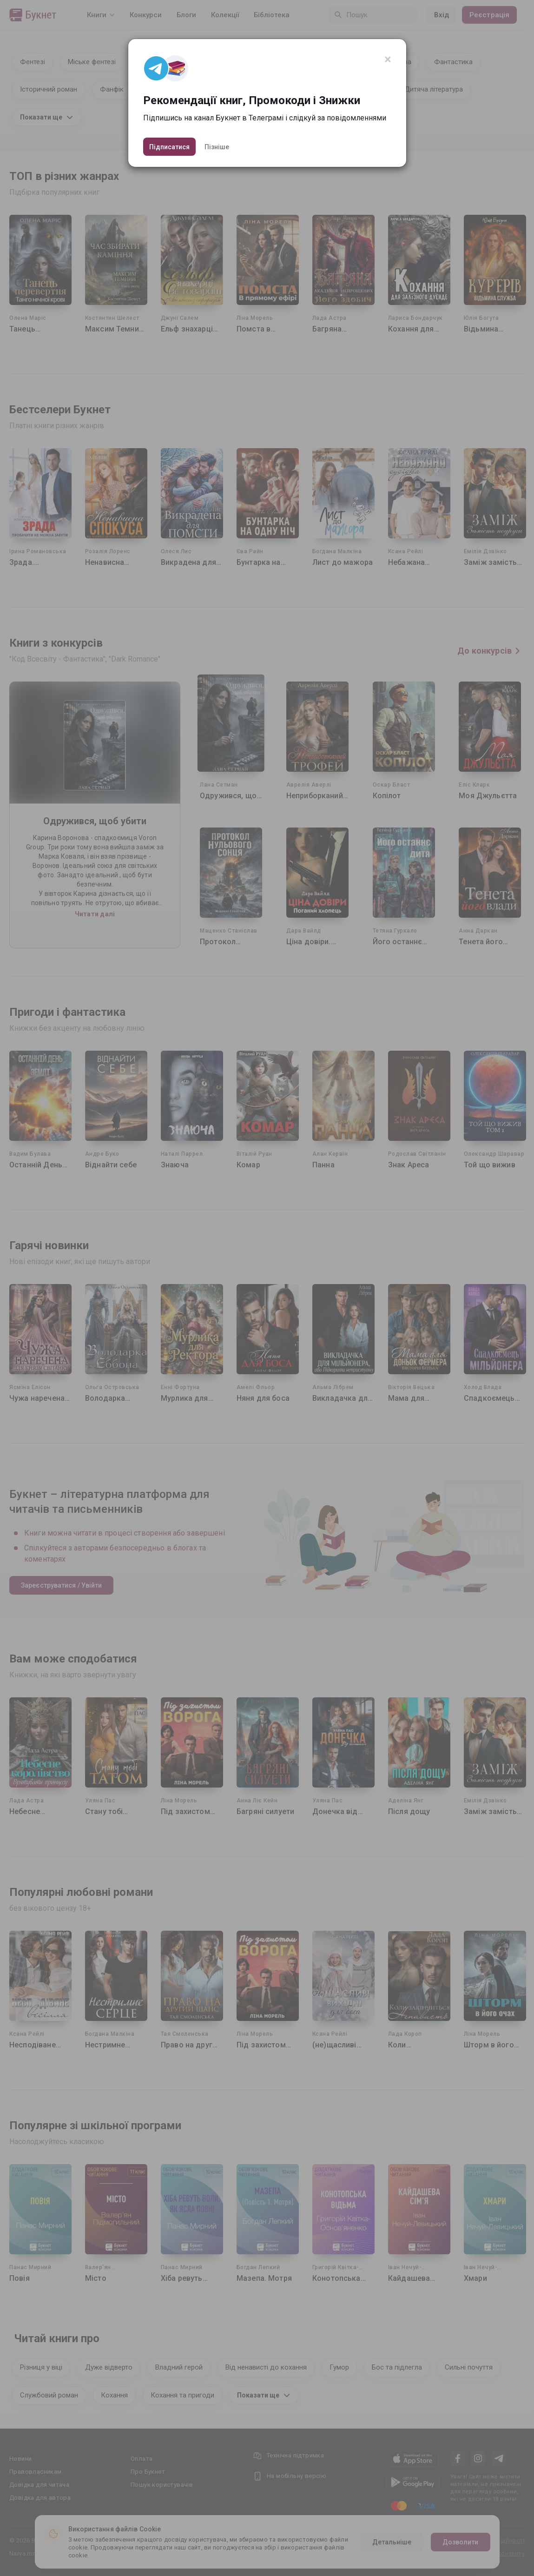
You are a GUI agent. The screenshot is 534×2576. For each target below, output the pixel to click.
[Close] (387, 59)
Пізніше (216, 147)
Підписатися (169, 147)
